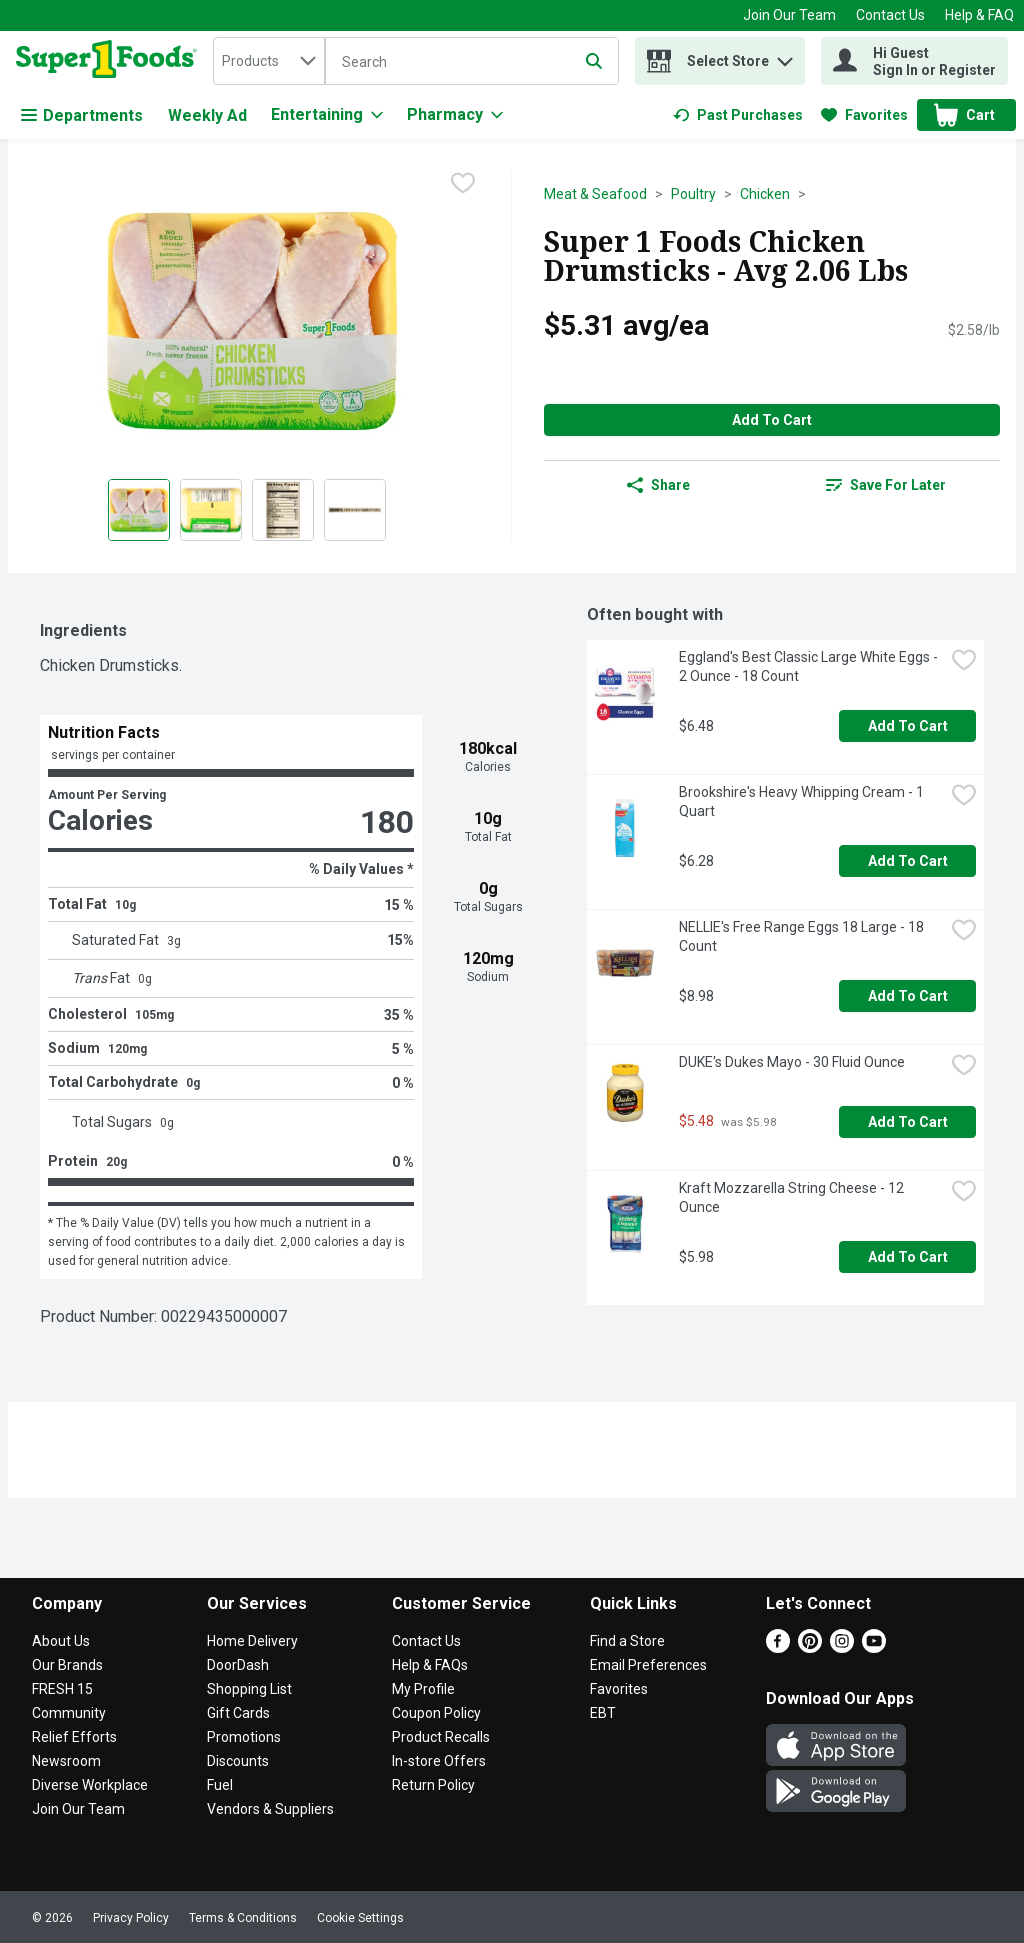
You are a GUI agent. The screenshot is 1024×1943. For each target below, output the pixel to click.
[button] (785, 56)
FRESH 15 (62, 1689)
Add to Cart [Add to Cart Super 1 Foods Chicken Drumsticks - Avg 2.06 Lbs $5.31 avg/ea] (772, 420)
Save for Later (886, 485)
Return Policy (433, 1785)
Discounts (238, 1761)
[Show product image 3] (283, 510)
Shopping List (249, 1689)
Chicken (765, 194)
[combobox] (269, 61)
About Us (61, 1641)
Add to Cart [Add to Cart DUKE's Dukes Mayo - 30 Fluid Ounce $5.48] (908, 1122)
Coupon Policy (436, 1713)
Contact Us (890, 15)
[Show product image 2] (211, 510)
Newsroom (66, 1761)
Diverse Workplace (90, 1785)
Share (658, 485)
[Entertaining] (327, 115)
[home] (110, 61)
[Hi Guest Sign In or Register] (914, 61)
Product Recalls (441, 1737)
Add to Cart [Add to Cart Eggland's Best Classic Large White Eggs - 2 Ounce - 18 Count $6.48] (908, 726)
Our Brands (67, 1665)
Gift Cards (238, 1713)
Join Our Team (789, 15)
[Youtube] (874, 1647)
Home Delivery (252, 1641)
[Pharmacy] (455, 115)
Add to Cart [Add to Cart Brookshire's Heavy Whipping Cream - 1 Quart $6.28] (908, 861)
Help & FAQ (979, 15)
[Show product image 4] (355, 510)
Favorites (619, 1689)
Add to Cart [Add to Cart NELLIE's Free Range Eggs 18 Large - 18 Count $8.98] (908, 996)
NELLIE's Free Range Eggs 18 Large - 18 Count (803, 936)
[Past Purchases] (738, 115)
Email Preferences (648, 1665)
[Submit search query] (594, 61)
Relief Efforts (74, 1737)
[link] (738, 115)
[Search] (472, 62)
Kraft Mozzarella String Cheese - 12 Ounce (793, 1197)
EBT (603, 1713)
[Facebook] (778, 1647)
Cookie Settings (360, 1918)
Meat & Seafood (595, 194)
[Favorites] (864, 115)
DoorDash (238, 1665)
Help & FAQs (430, 1665)
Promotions (244, 1737)
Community (69, 1713)
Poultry (693, 194)
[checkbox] (463, 185)
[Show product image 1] (139, 510)
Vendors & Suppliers (270, 1809)
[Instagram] (842, 1647)
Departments (82, 115)
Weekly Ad (207, 115)
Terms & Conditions (243, 1918)
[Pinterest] (810, 1647)
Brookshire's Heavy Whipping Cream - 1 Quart (803, 801)
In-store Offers (439, 1761)
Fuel (220, 1785)
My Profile (423, 1689)
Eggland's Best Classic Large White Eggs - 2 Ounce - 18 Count (810, 666)
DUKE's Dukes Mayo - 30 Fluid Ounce (792, 1062)
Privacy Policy (131, 1918)
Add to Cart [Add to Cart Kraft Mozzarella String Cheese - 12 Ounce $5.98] (908, 1257)
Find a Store (627, 1641)
